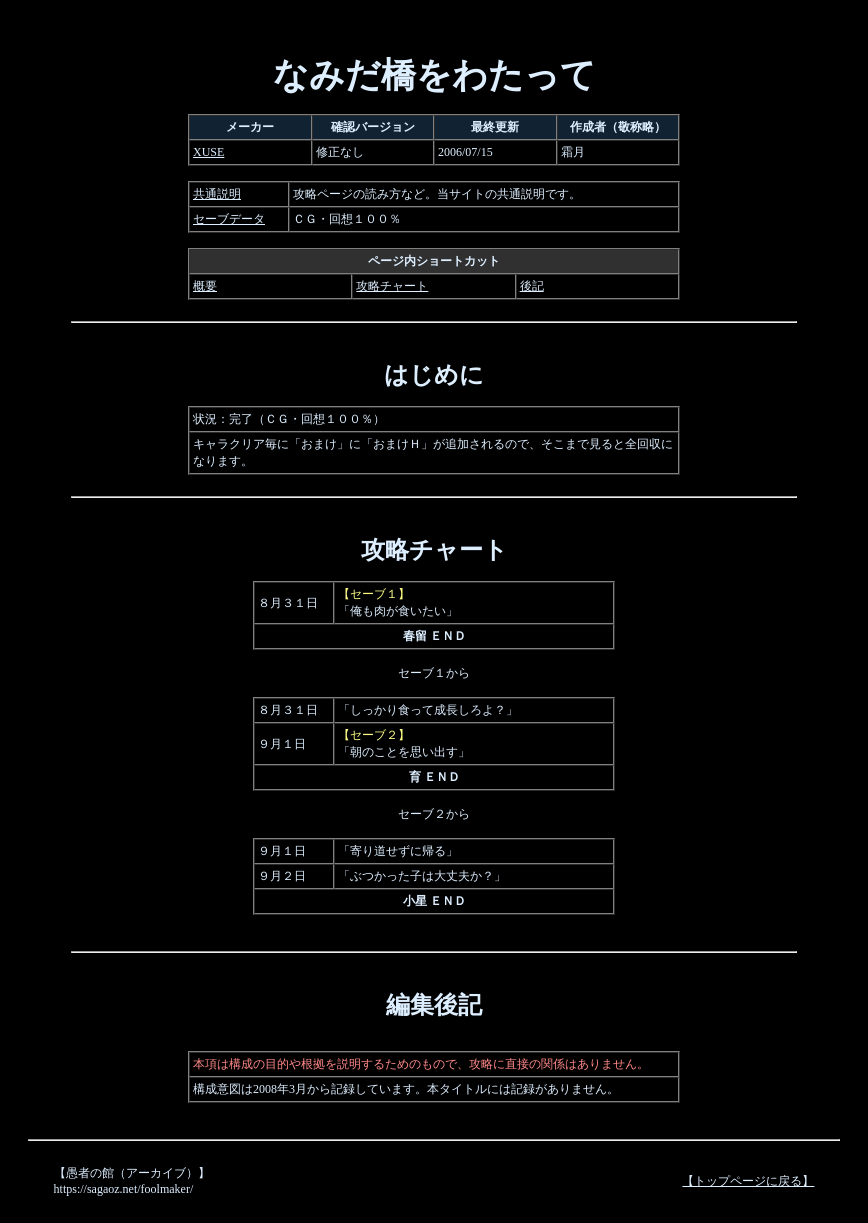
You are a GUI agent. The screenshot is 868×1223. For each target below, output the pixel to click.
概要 (205, 286)
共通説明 (217, 194)
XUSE (208, 152)
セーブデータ (229, 219)
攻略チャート (392, 286)
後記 (532, 286)
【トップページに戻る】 (748, 1181)
